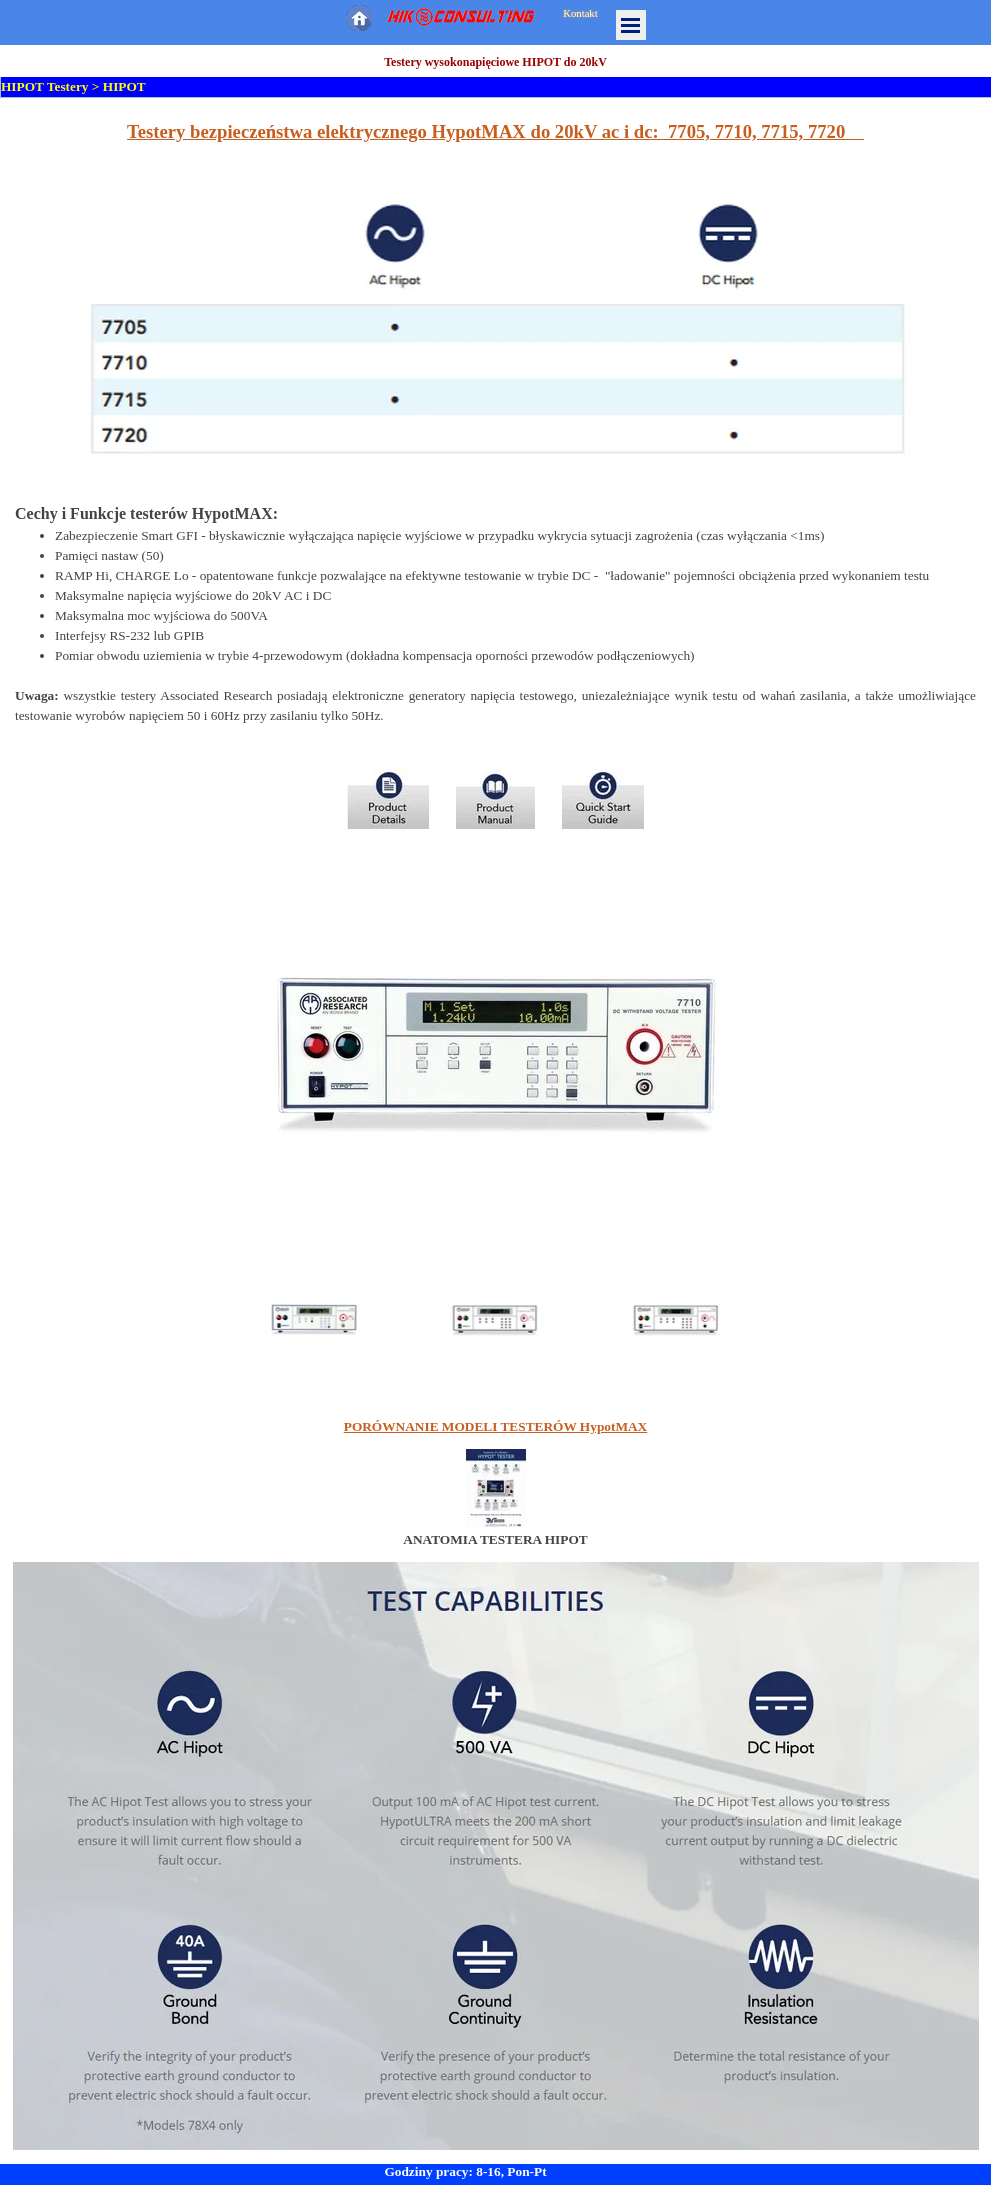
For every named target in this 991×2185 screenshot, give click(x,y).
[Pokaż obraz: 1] (314, 1318)
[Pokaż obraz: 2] (495, 1318)
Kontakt (580, 13)
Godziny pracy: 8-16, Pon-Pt (465, 2171)
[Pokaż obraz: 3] (676, 1318)
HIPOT (124, 86)
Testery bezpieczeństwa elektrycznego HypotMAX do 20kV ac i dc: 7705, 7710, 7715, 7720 (495, 131)
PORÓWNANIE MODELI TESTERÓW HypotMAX (496, 1426)
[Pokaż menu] (631, 25)
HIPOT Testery (45, 86)
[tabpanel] (495, 295)
